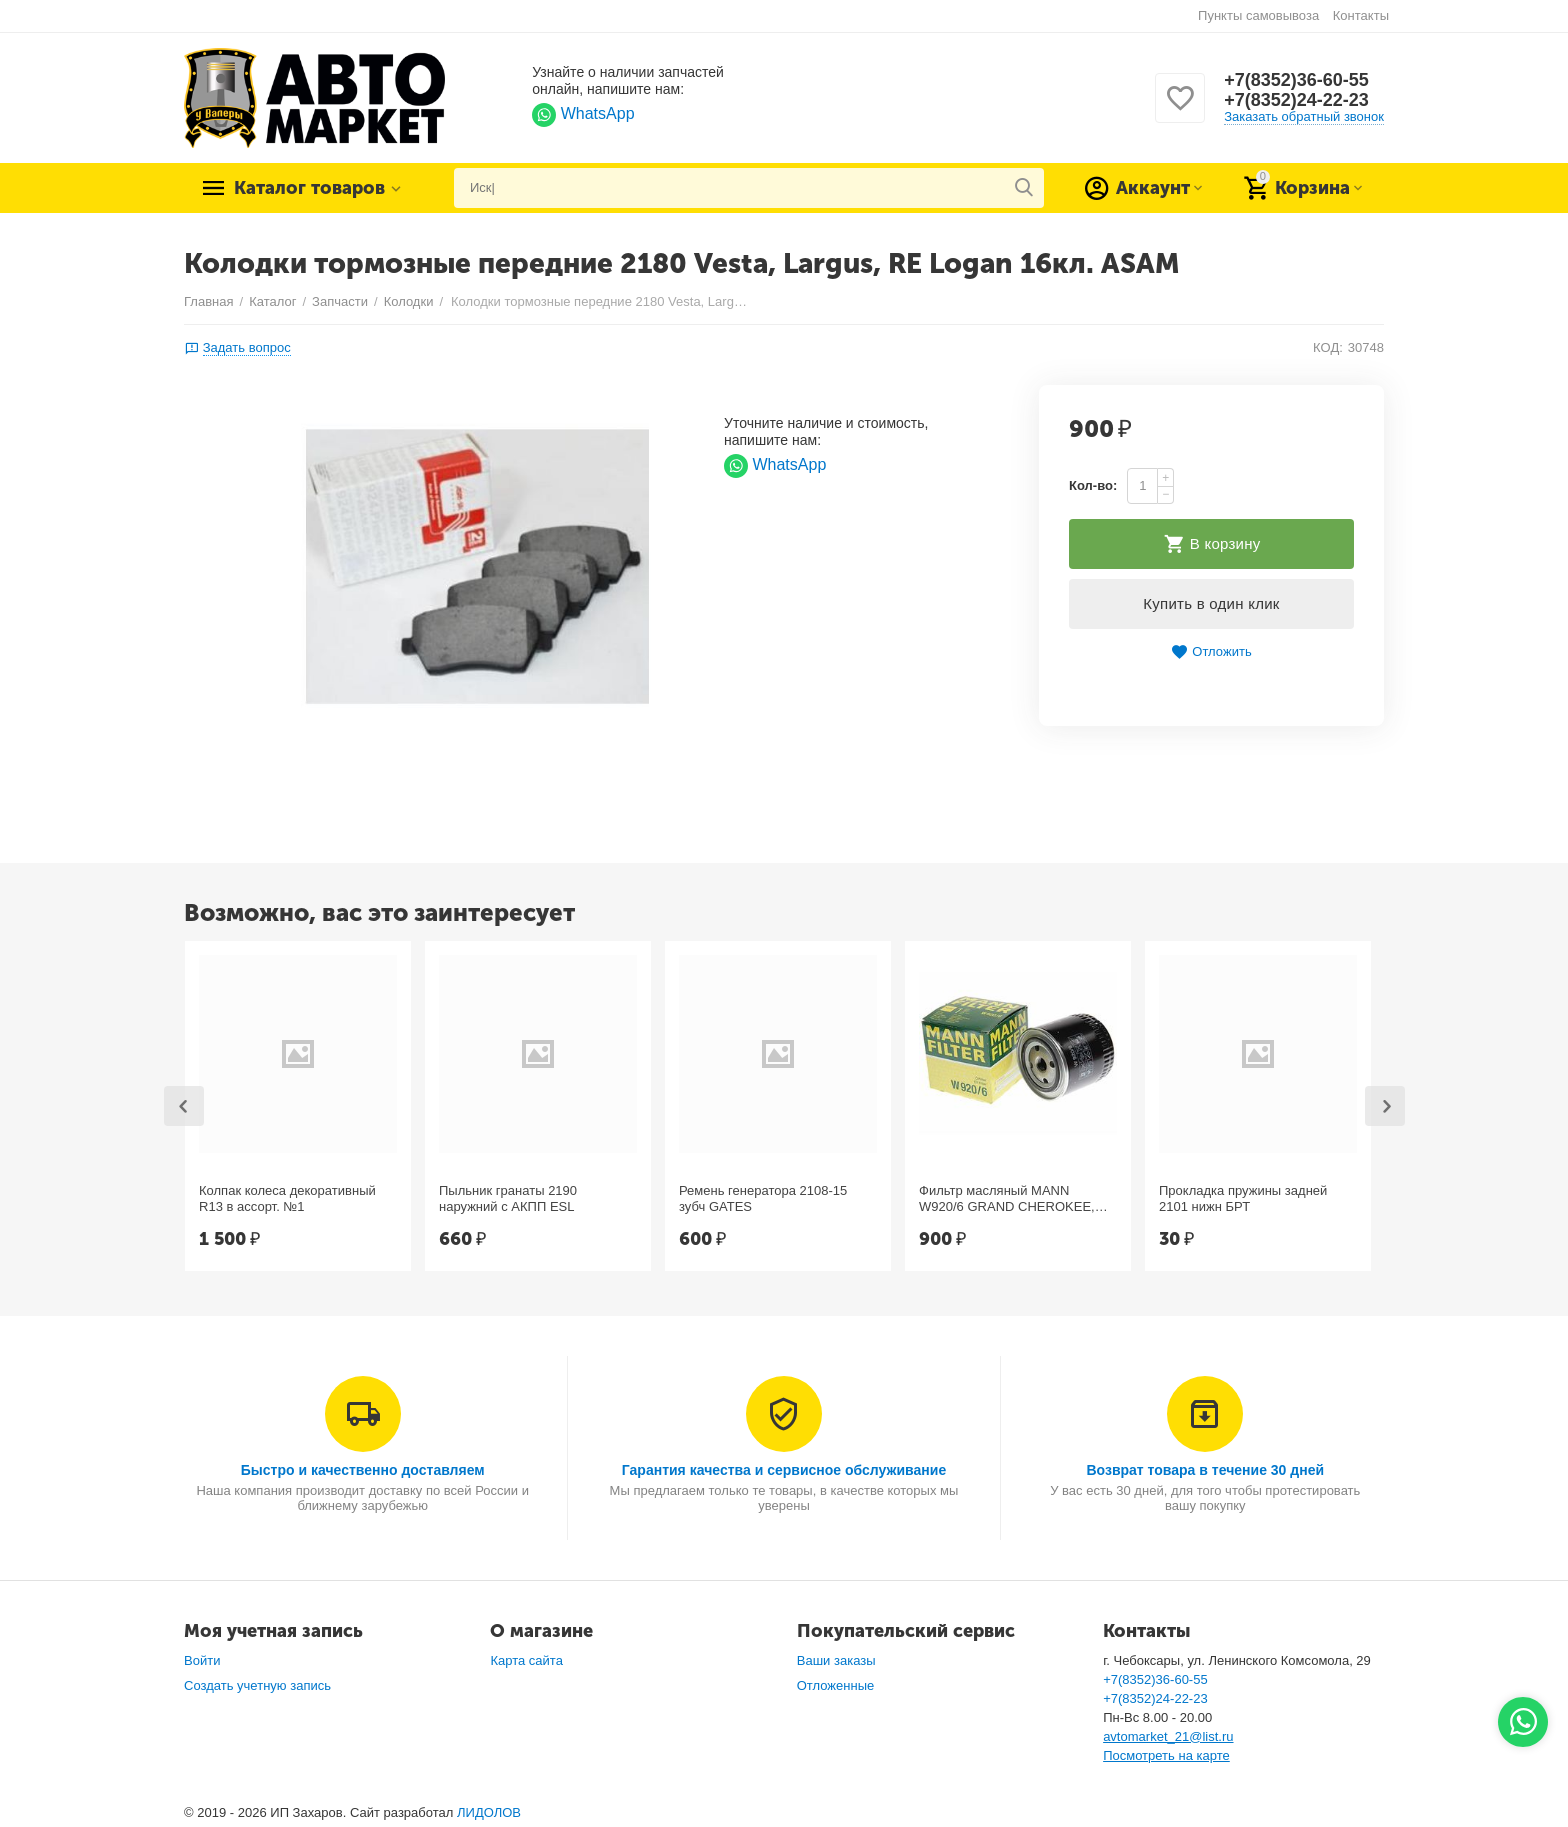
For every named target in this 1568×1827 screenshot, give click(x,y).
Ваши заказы (836, 1660)
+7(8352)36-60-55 (1296, 80)
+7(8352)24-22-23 (1296, 100)
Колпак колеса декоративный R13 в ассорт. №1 (287, 1198)
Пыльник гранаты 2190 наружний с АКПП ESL (508, 1198)
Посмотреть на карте (1166, 1755)
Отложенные (836, 1685)
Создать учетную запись (257, 1685)
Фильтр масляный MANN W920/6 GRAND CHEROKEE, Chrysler (1007, 1199)
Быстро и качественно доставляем (363, 1470)
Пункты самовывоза (1258, 15)
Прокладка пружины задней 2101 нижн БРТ (1243, 1198)
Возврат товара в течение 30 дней (1205, 1470)
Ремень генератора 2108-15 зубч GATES (763, 1198)
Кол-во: (1093, 485)
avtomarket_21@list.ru (1168, 1736)
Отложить (1211, 652)
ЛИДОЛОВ (489, 1812)
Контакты (1361, 15)
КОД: (1328, 347)
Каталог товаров (309, 188)
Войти (202, 1660)
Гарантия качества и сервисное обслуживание (784, 1470)
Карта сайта (526, 1660)
